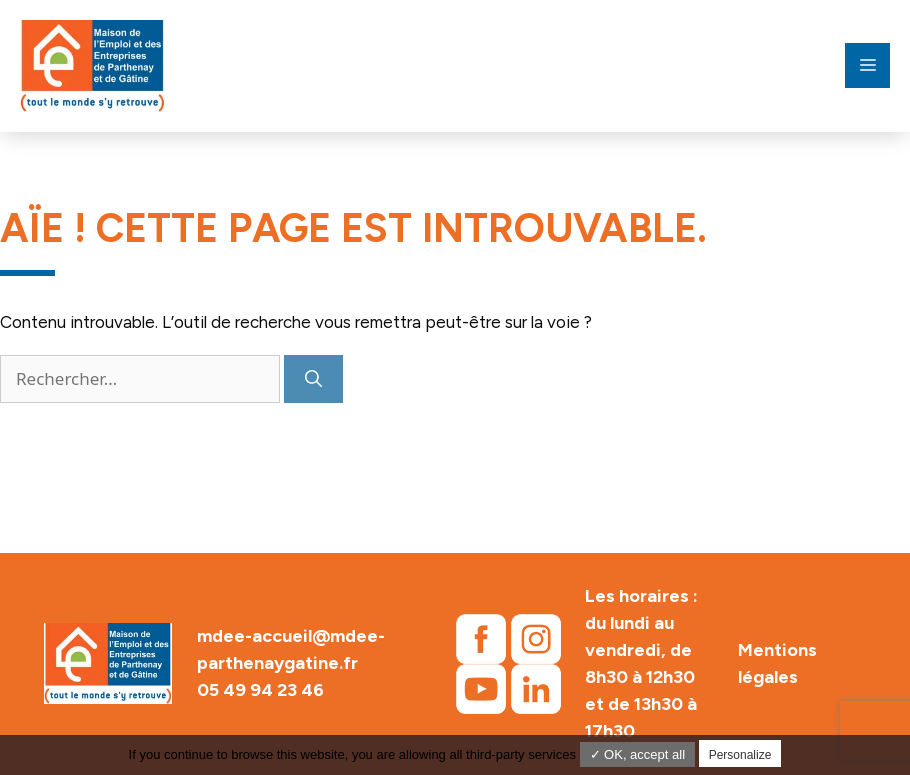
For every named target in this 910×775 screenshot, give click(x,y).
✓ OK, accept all (638, 754)
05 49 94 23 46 (260, 690)
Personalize (740, 755)
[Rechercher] (313, 379)
